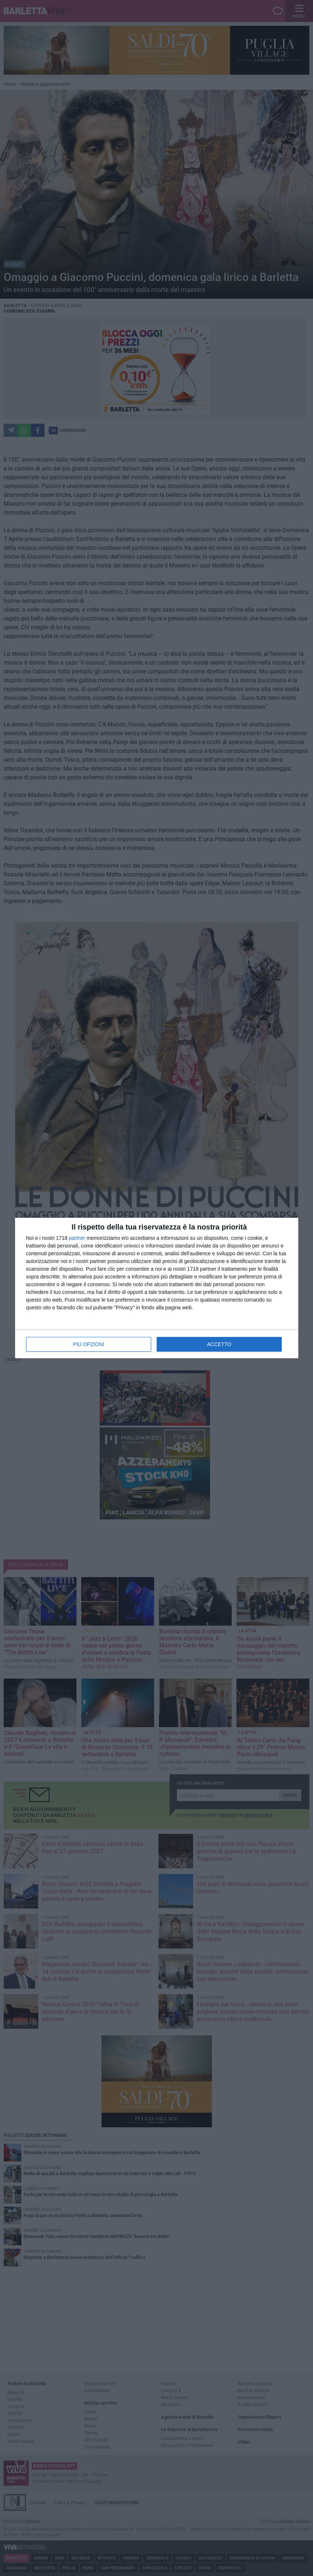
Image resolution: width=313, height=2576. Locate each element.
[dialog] (156, 1288)
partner (77, 1238)
